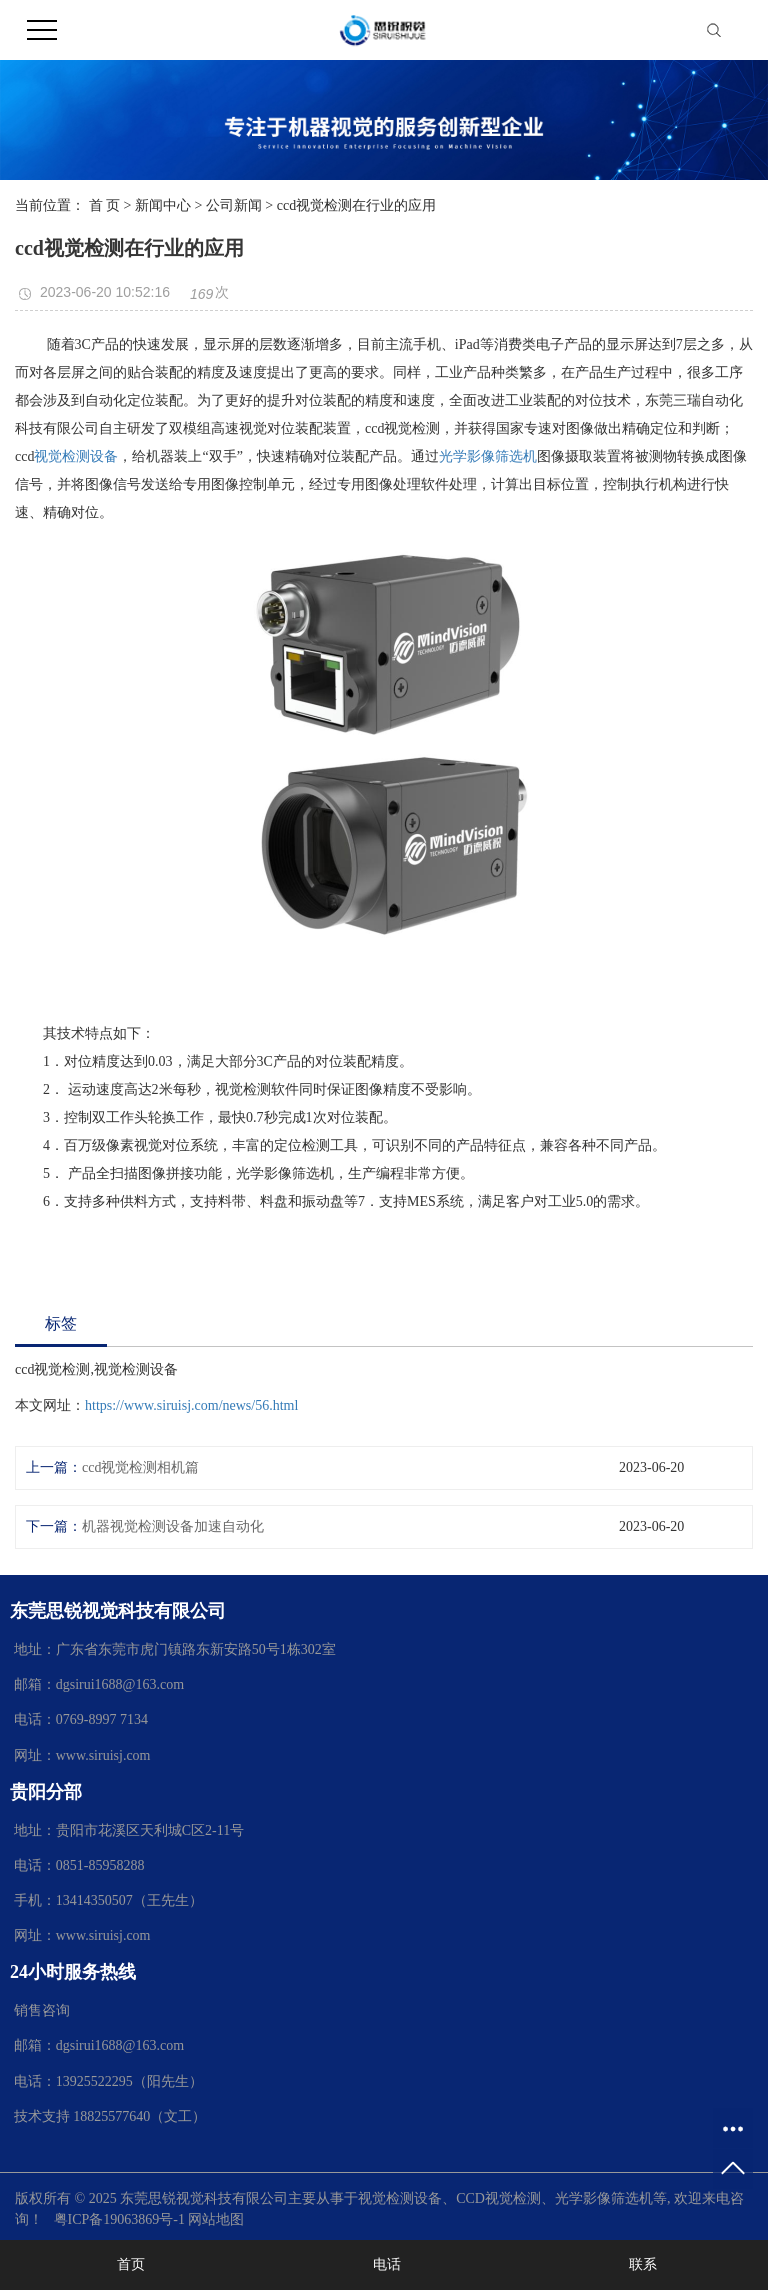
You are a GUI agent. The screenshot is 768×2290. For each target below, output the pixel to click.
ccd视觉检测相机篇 (140, 1467)
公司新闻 (234, 205)
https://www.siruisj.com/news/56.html (191, 1405)
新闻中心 (163, 205)
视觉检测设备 (76, 456)
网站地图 (216, 2219)
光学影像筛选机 (488, 456)
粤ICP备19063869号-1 (119, 2219)
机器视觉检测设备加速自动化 (173, 1526)
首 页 (105, 205)
